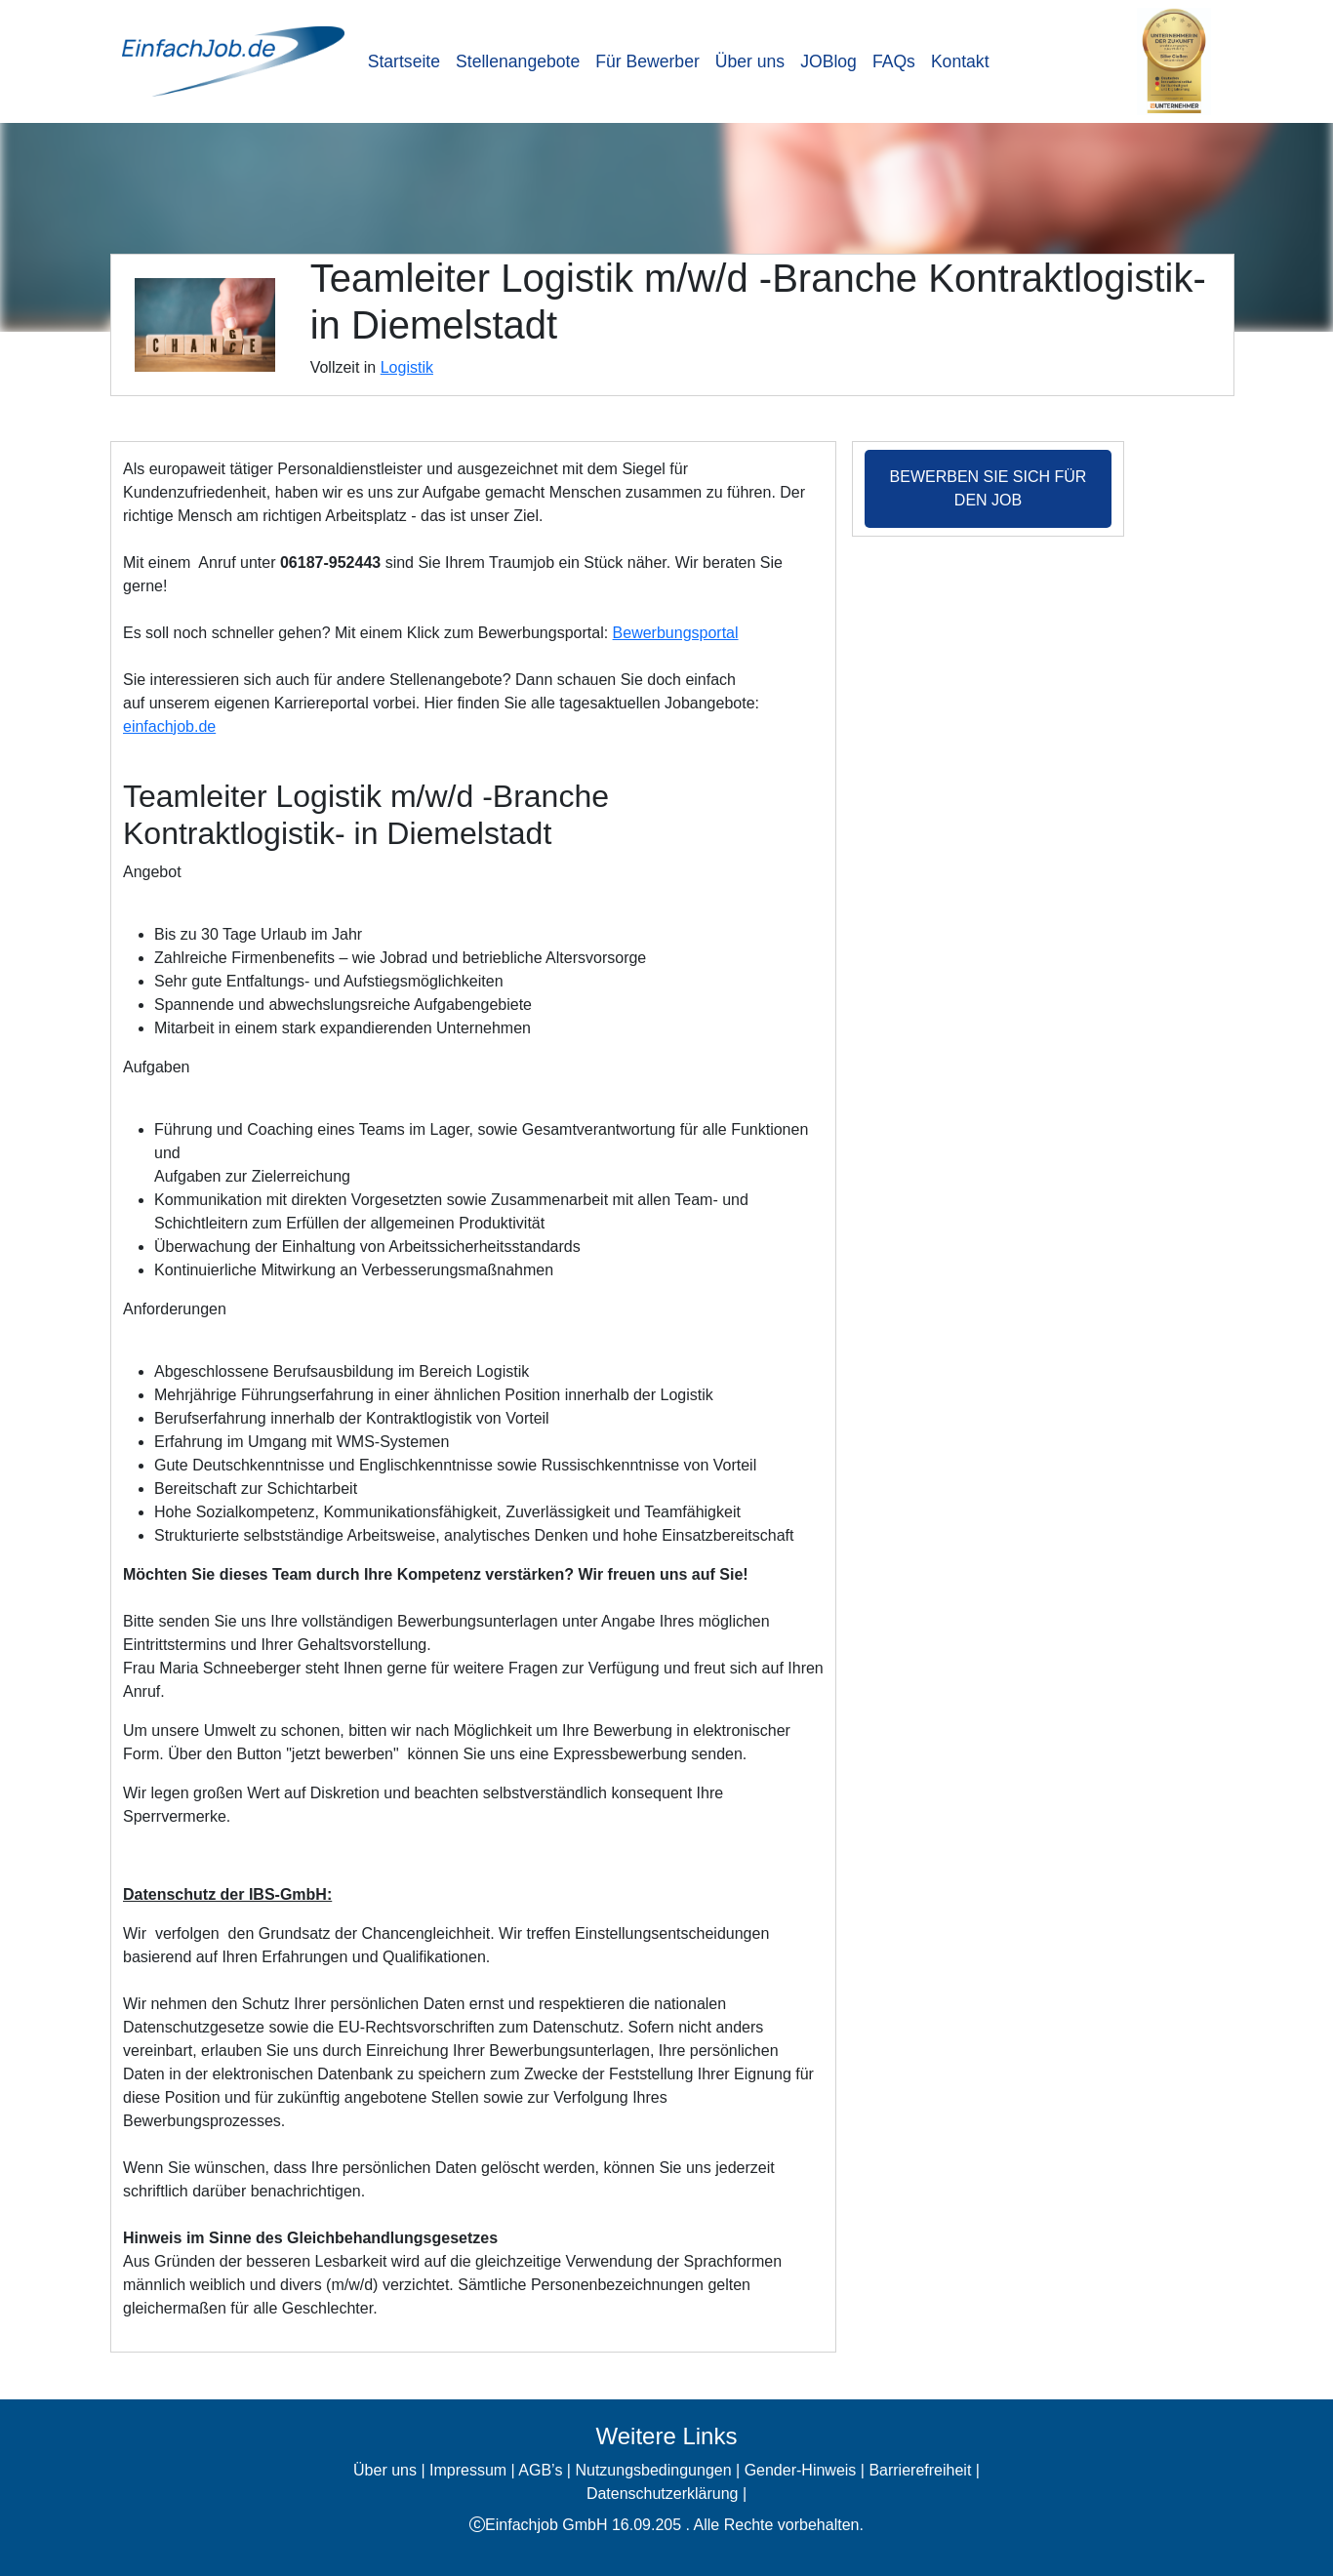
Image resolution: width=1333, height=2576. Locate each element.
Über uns (750, 61)
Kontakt (960, 61)
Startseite (404, 61)
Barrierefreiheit (919, 2470)
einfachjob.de (169, 726)
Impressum (467, 2470)
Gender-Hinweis (801, 2470)
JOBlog (828, 61)
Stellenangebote (518, 61)
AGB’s (540, 2470)
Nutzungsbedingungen (653, 2470)
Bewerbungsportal (676, 632)
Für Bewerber (647, 61)
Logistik (407, 367)
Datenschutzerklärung (662, 2493)
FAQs (893, 61)
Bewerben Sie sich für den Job (988, 488)
